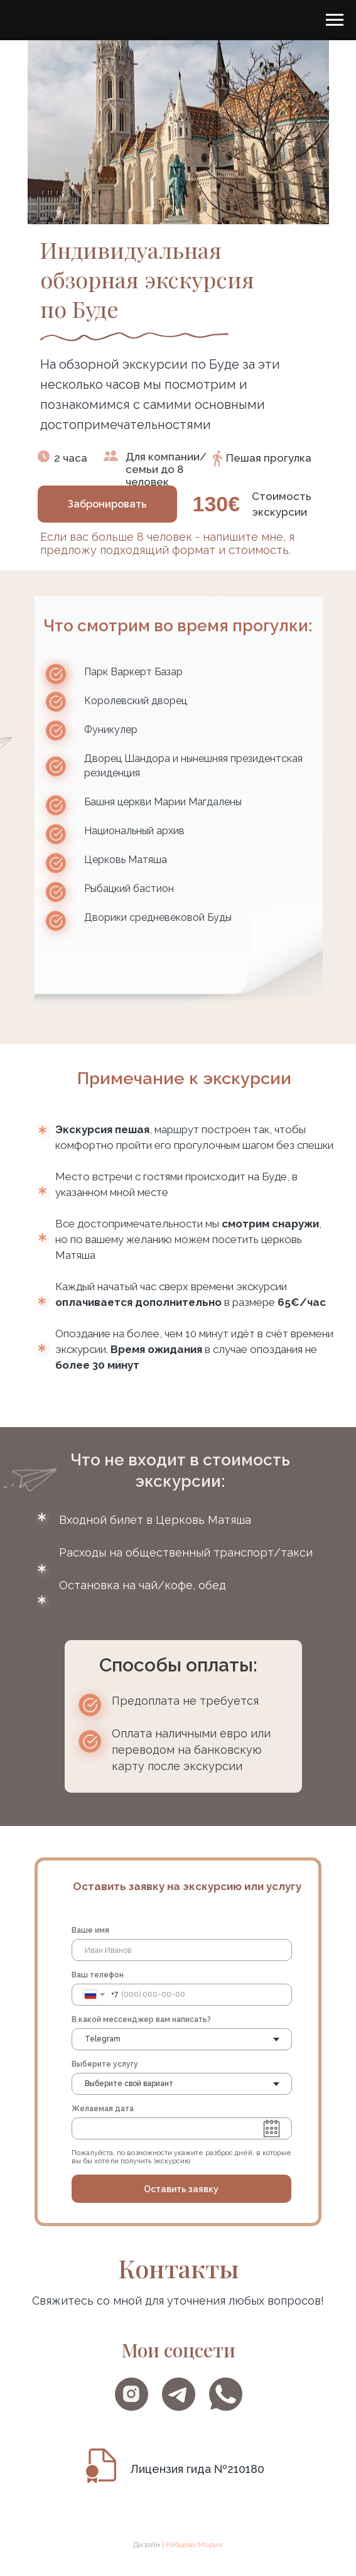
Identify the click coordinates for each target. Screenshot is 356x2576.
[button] (107, 504)
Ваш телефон (98, 1974)
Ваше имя (90, 1930)
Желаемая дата (103, 2108)
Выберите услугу (105, 2064)
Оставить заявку (181, 2189)
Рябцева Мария (194, 2544)
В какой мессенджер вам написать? (141, 2019)
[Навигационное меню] (334, 20)
